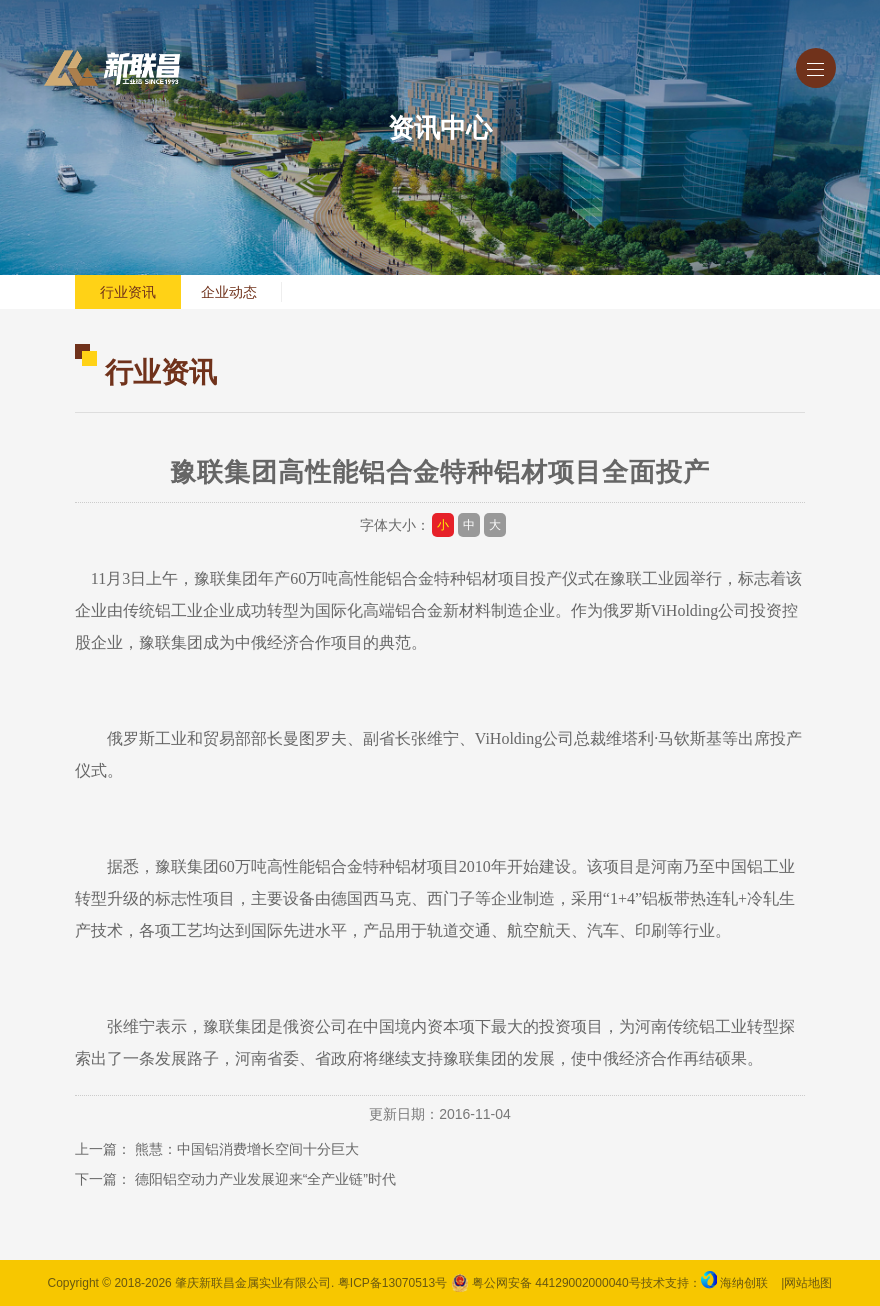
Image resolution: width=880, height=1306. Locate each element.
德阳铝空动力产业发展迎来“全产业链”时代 (265, 1179)
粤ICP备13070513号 (392, 1283)
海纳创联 (744, 1283)
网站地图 (808, 1283)
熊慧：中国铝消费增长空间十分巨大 (247, 1149)
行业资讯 (128, 292)
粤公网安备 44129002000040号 (546, 1283)
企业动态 (229, 292)
